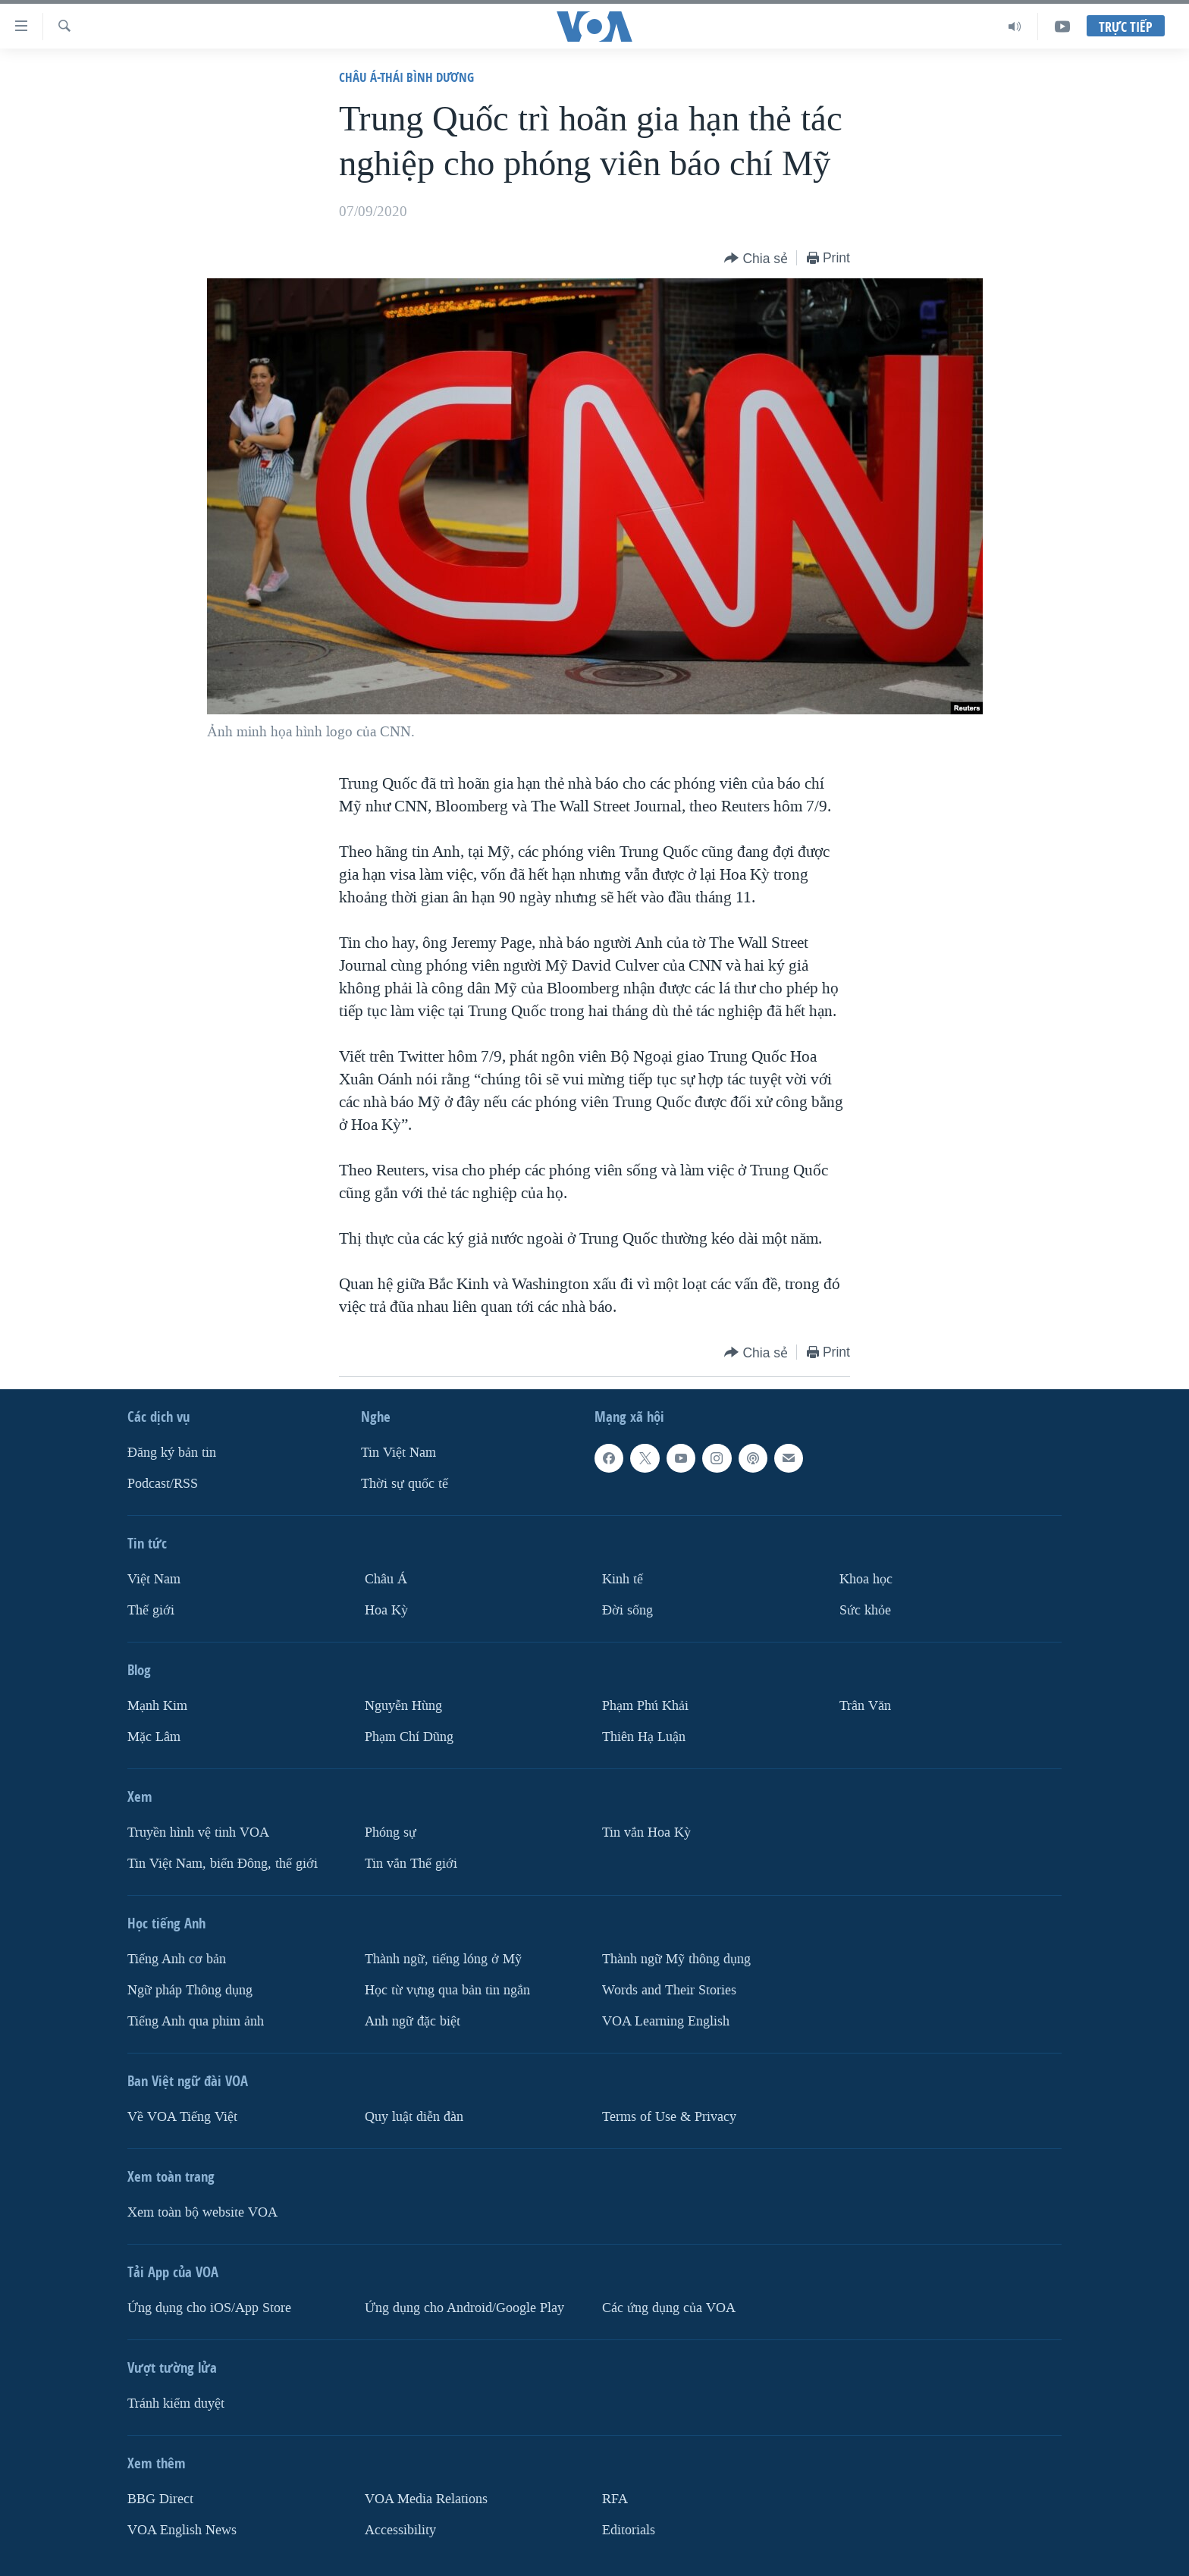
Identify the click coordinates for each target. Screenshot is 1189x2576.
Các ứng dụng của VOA (669, 2307)
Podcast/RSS (162, 1483)
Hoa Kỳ (386, 1610)
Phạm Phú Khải (645, 1706)
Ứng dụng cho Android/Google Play (464, 2307)
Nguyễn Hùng (403, 1706)
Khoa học (866, 1579)
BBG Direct (160, 2498)
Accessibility (400, 2529)
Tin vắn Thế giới (411, 1863)
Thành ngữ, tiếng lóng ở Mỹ (443, 1959)
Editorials (628, 2529)
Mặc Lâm (153, 1737)
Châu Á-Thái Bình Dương (406, 77)
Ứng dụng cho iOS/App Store (209, 2307)
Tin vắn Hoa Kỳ (646, 1832)
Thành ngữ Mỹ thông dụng (676, 1959)
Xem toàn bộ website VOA (202, 2211)
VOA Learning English (665, 2020)
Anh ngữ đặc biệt (412, 2020)
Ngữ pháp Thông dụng (190, 1990)
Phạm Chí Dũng (409, 1737)
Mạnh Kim (157, 1706)
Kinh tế (622, 1579)
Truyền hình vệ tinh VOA (198, 1832)
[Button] (756, 259)
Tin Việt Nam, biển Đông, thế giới (222, 1863)
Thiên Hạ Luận (643, 1737)
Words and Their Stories (669, 1990)
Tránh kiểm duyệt (175, 2402)
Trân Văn (865, 1706)
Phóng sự (390, 1832)
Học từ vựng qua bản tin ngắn (447, 1990)
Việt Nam (153, 1579)
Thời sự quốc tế (404, 1483)
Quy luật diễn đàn (414, 2116)
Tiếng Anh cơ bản (176, 1959)
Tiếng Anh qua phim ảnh (195, 2020)
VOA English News (182, 2529)
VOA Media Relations (426, 2498)
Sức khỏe (865, 1610)
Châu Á (386, 1579)
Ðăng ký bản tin (171, 1452)
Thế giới (150, 1610)
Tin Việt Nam (398, 1452)
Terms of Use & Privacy (669, 2116)
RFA (615, 2498)
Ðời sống (627, 1610)
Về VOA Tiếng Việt (182, 2116)
